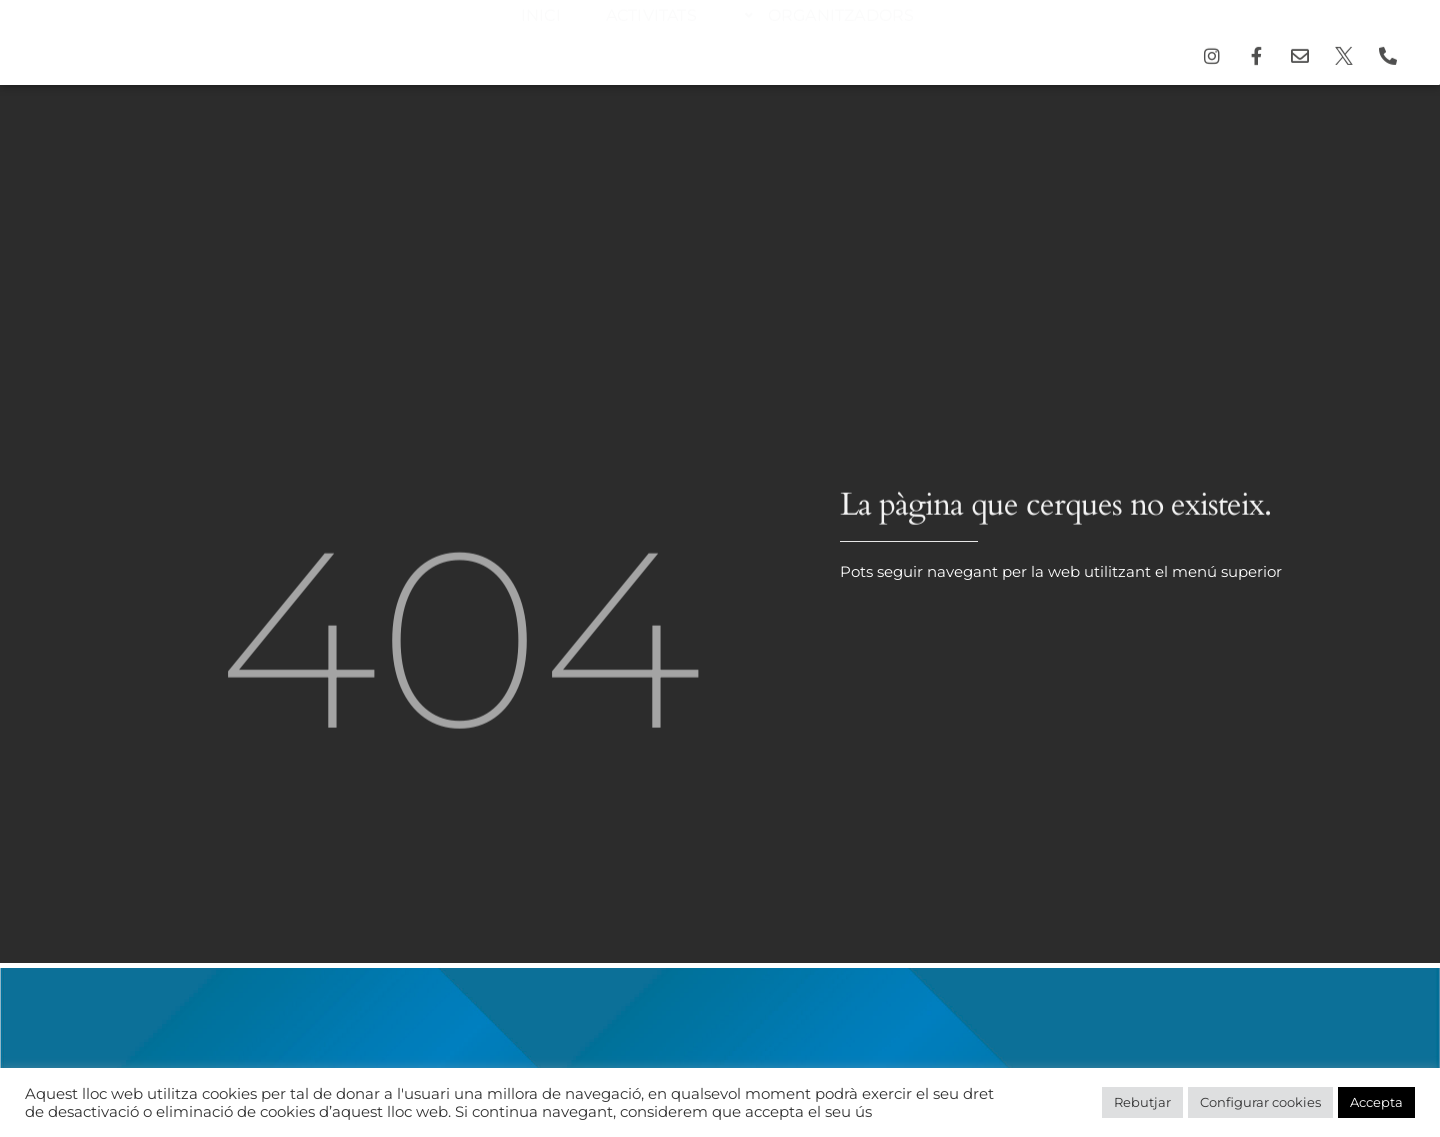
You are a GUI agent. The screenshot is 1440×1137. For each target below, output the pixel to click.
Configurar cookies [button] (1260, 1102)
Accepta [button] (1376, 1102)
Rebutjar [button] (1142, 1102)
